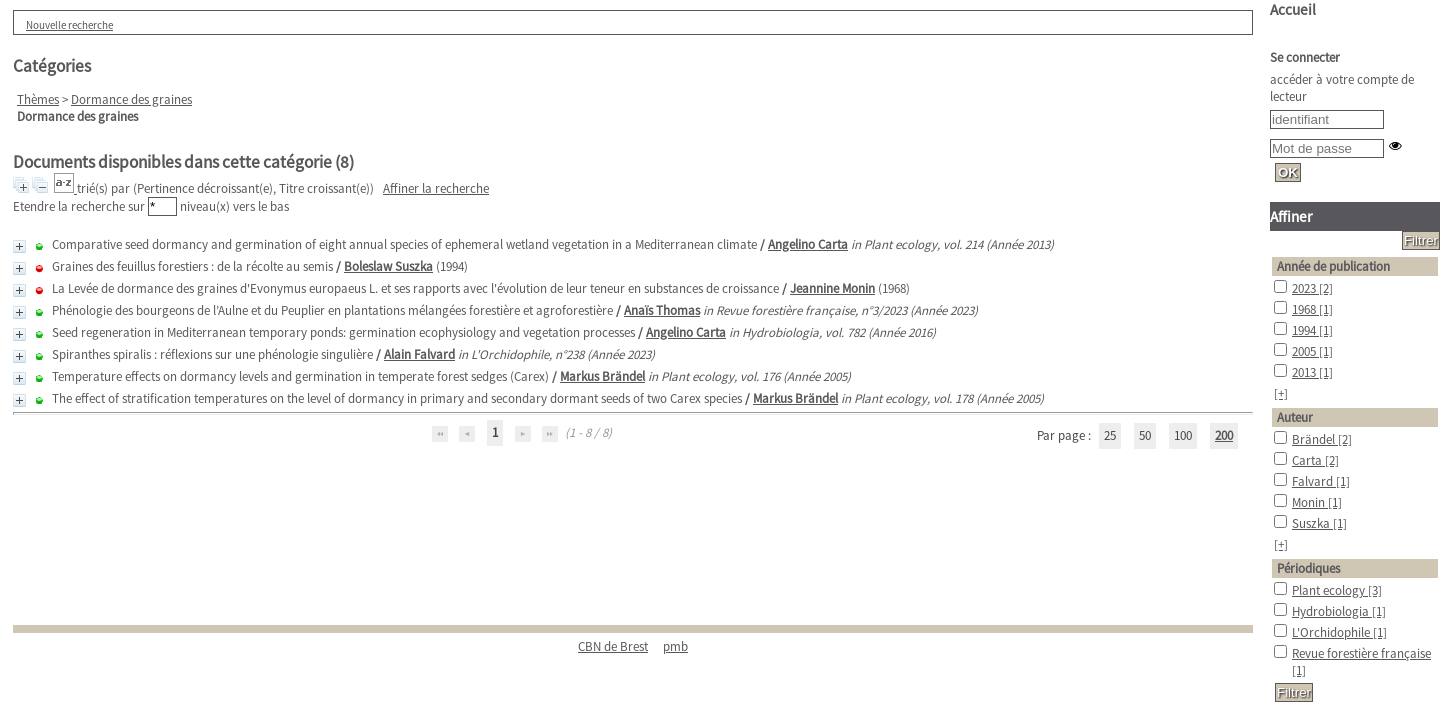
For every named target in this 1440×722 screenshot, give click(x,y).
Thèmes (38, 99)
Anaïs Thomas (662, 310)
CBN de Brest (613, 646)
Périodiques (1308, 568)
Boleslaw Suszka (388, 266)
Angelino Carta (808, 244)
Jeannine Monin (832, 288)
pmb (675, 646)
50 (1145, 435)
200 (1224, 435)
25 (1110, 435)
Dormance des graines (131, 99)
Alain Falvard (419, 354)
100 (1183, 435)
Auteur (1295, 417)
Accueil (1293, 9)
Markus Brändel (602, 376)
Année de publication (1333, 266)
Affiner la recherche (436, 188)
